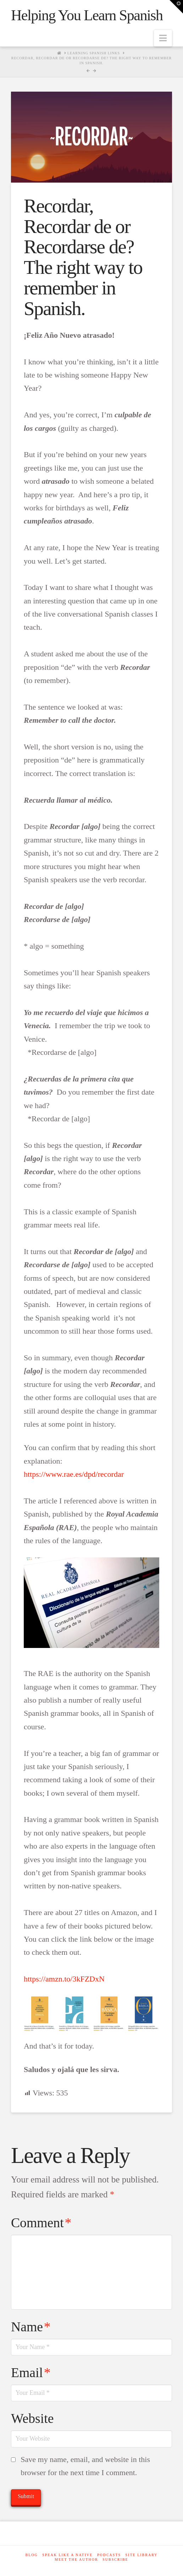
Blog (31, 2555)
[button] (163, 38)
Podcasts (109, 2555)
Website (32, 2418)
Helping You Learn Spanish (87, 15)
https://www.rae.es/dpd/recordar (74, 1474)
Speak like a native (67, 2555)
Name (31, 2326)
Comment (41, 2222)
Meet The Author (76, 2559)
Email (31, 2372)
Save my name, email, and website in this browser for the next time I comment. (85, 2466)
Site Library (142, 2555)
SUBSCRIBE (115, 2559)
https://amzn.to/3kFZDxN (64, 1978)
